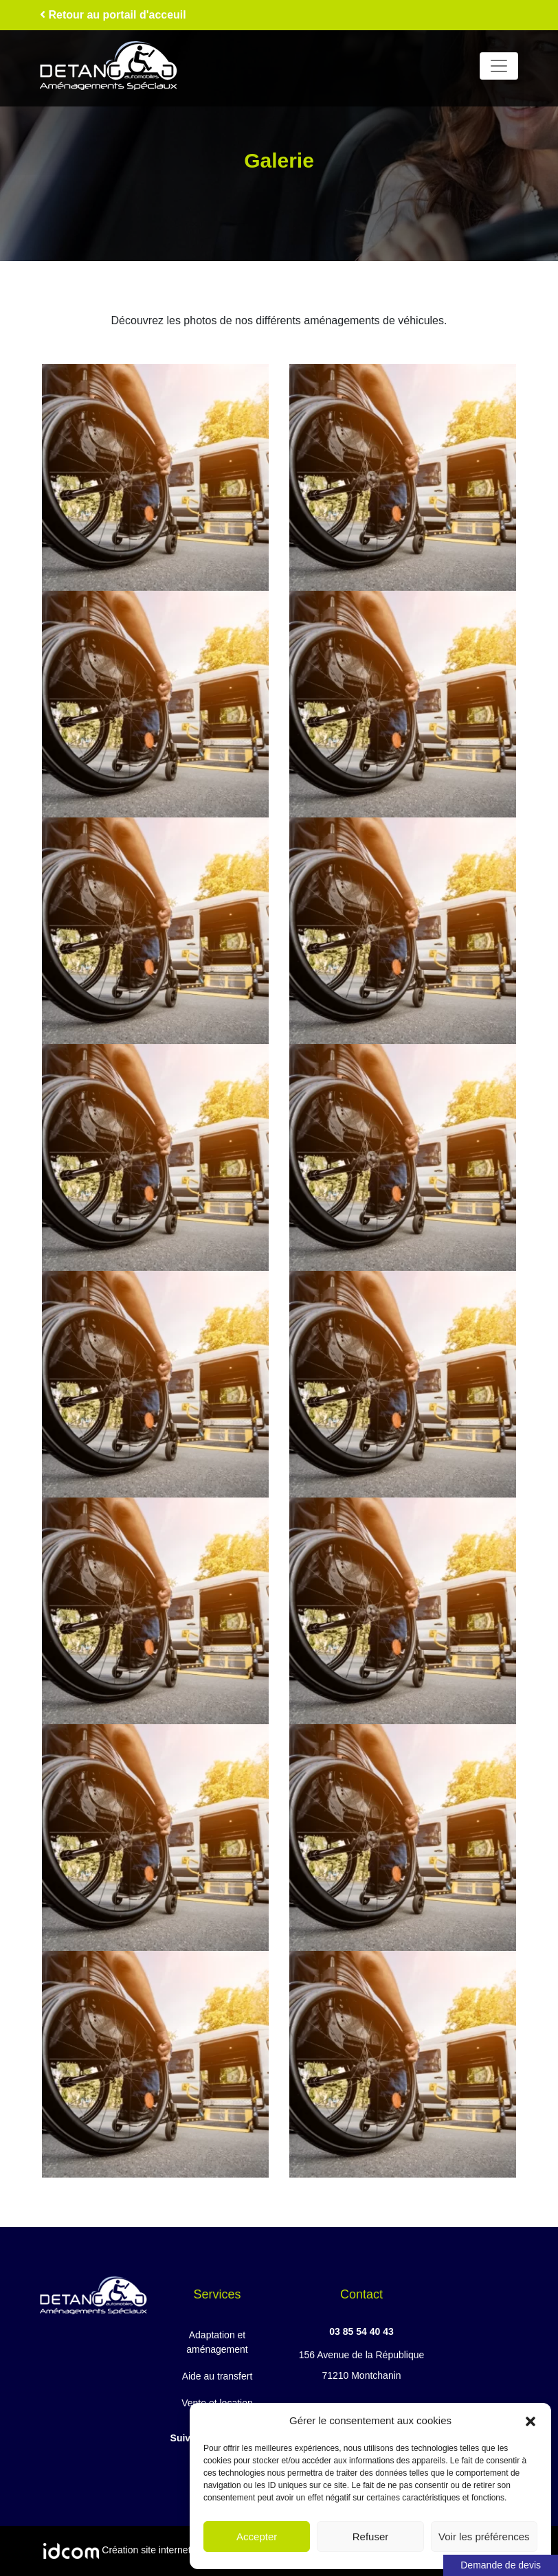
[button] (530, 2421)
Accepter (256, 2536)
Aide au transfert (217, 2376)
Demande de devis (500, 2565)
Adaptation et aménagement (217, 2342)
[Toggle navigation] (499, 66)
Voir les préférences (484, 2536)
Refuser (371, 2536)
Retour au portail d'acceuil (113, 15)
